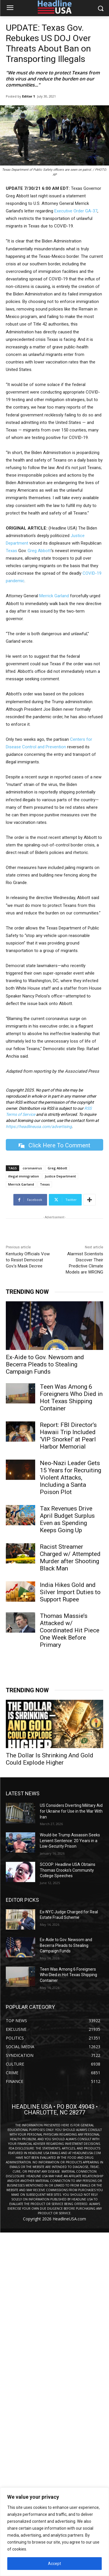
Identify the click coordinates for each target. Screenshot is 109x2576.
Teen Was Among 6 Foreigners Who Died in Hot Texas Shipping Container (71, 1397)
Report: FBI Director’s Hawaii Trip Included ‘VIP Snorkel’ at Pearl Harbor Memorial (68, 1435)
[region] (54, 2531)
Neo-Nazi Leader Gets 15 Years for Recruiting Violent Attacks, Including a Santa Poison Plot (70, 1477)
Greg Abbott (39, 550)
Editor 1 (28, 96)
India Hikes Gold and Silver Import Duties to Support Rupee (70, 1592)
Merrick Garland (54, 595)
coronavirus (32, 1168)
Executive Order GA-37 (75, 211)
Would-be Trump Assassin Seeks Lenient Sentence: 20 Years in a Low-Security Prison (70, 1841)
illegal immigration (23, 1176)
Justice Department (60, 1176)
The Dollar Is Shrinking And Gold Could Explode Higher (49, 1759)
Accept (54, 2563)
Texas (11, 550)
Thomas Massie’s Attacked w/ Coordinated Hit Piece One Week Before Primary (69, 1630)
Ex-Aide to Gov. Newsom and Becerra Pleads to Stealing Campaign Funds (45, 1364)
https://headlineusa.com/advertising (39, 1126)
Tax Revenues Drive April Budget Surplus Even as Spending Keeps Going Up (67, 1519)
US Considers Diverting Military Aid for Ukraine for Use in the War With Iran (71, 1811)
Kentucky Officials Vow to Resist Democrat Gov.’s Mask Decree (28, 1260)
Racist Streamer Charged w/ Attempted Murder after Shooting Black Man (70, 1557)
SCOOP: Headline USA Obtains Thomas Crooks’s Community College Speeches (67, 1870)
